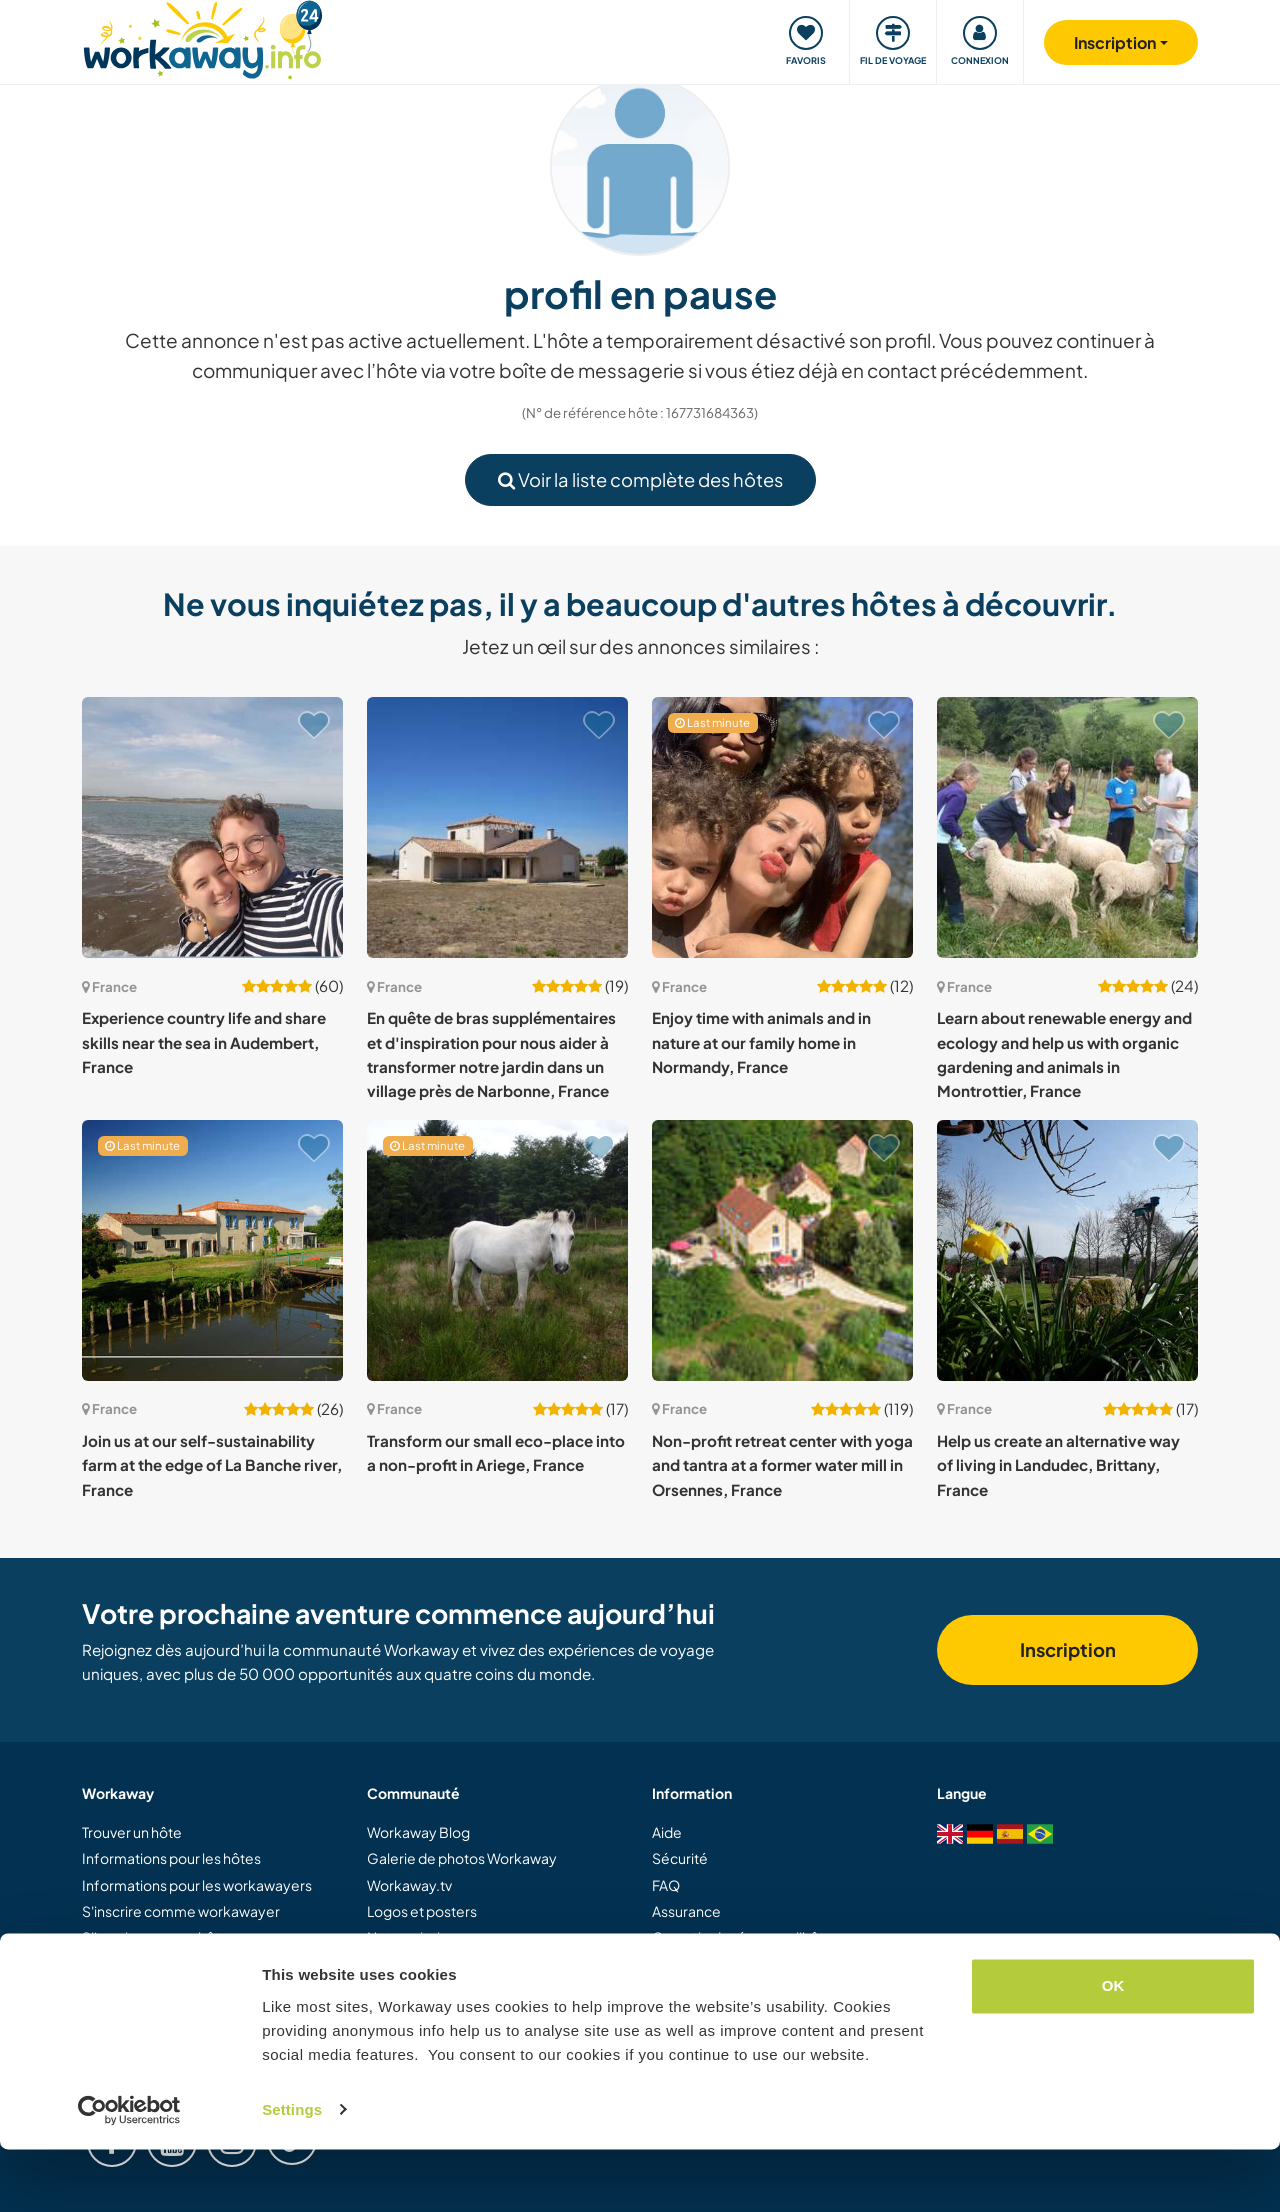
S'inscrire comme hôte (155, 1937)
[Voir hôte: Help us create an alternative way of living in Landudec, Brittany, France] (1067, 1250)
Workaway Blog (418, 1832)
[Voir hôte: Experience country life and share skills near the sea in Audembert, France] (212, 827)
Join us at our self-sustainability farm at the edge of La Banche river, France (212, 1465)
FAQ (666, 1885)
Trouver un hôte (132, 1832)
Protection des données (731, 1990)
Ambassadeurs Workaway (452, 1964)
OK (1113, 2049)
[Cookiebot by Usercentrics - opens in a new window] (129, 2173)
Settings (292, 2172)
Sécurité (680, 1858)
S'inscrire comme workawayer (181, 1911)
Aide (667, 1832)
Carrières (398, 1990)
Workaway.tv (409, 1885)
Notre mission (412, 1937)
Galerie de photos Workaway (462, 1858)
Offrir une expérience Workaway (188, 1964)
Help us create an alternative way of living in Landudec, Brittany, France (1058, 1465)
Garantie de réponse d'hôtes (746, 1937)
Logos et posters (422, 1911)
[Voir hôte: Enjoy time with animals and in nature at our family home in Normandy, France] (782, 827)
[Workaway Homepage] (202, 37)
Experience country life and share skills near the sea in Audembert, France (204, 1042)
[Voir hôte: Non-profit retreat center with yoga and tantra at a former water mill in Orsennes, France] (782, 1250)
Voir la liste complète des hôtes (640, 479)
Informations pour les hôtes (171, 1858)
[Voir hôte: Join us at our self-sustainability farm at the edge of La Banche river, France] (212, 1250)
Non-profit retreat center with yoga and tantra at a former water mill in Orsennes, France (782, 1465)
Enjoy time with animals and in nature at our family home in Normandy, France (761, 1042)
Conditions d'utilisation (726, 1964)
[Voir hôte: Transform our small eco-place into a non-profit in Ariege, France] (497, 1250)
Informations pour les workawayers (197, 1885)
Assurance (686, 1911)
